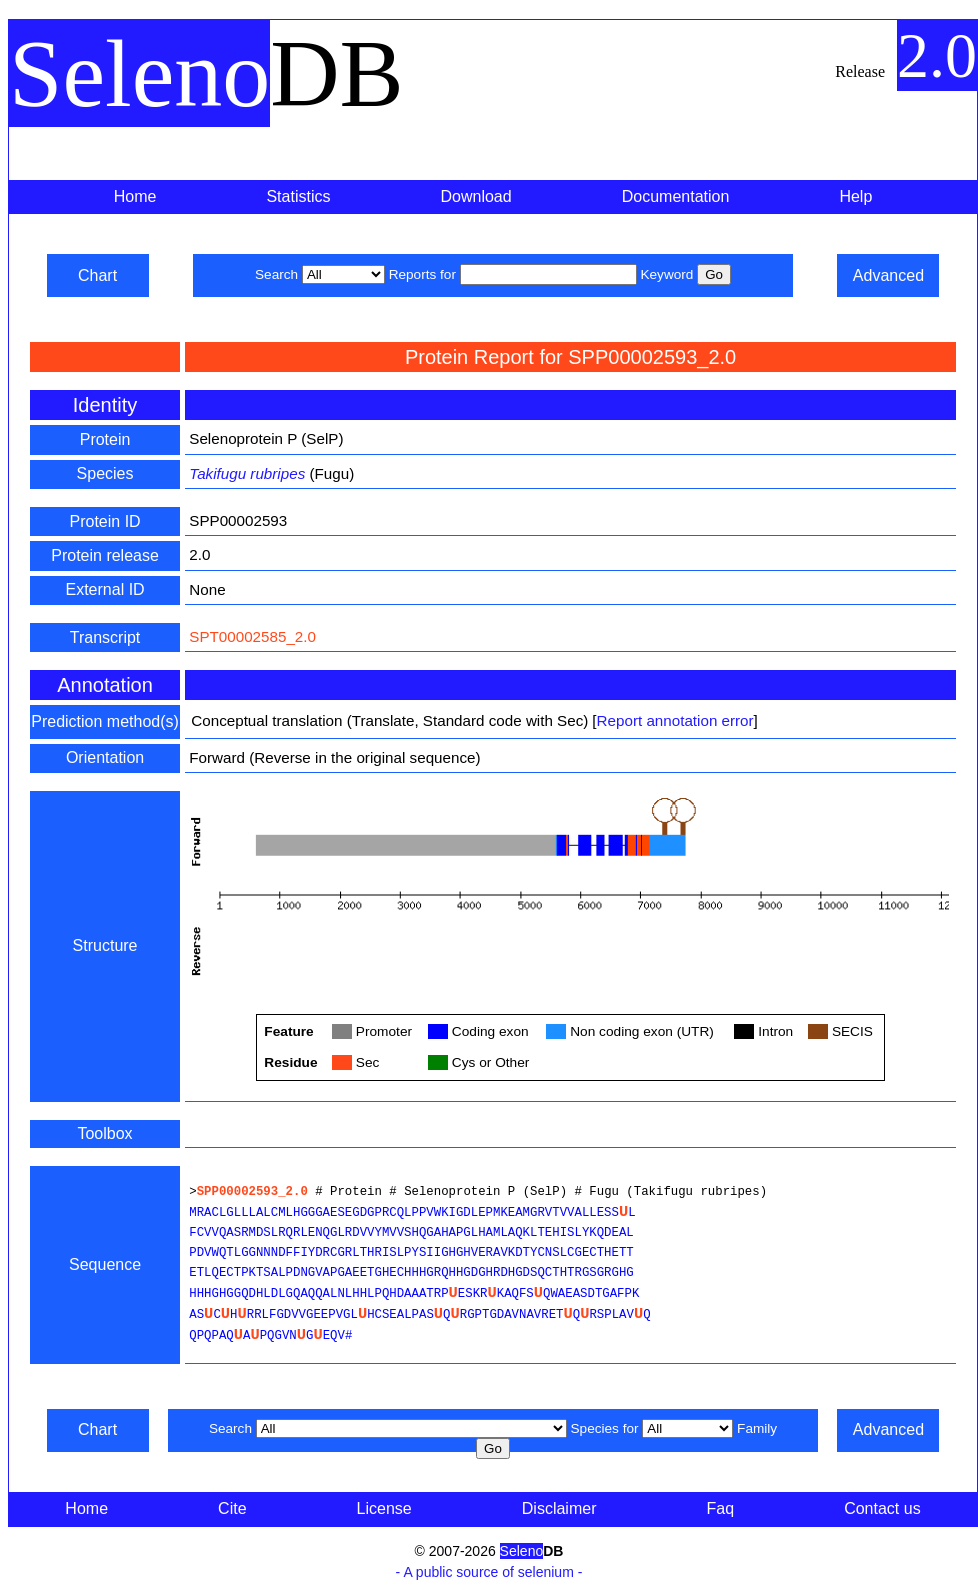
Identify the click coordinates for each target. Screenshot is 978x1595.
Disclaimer (559, 1508)
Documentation (676, 196)
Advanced (888, 275)
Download (476, 196)
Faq (721, 1508)
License (384, 1508)
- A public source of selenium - (489, 1572)
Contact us (882, 1508)
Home (135, 196)
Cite (232, 1508)
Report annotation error (675, 720)
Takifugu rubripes (247, 473)
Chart (97, 275)
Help (855, 196)
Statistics (298, 196)
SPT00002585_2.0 (252, 636)
